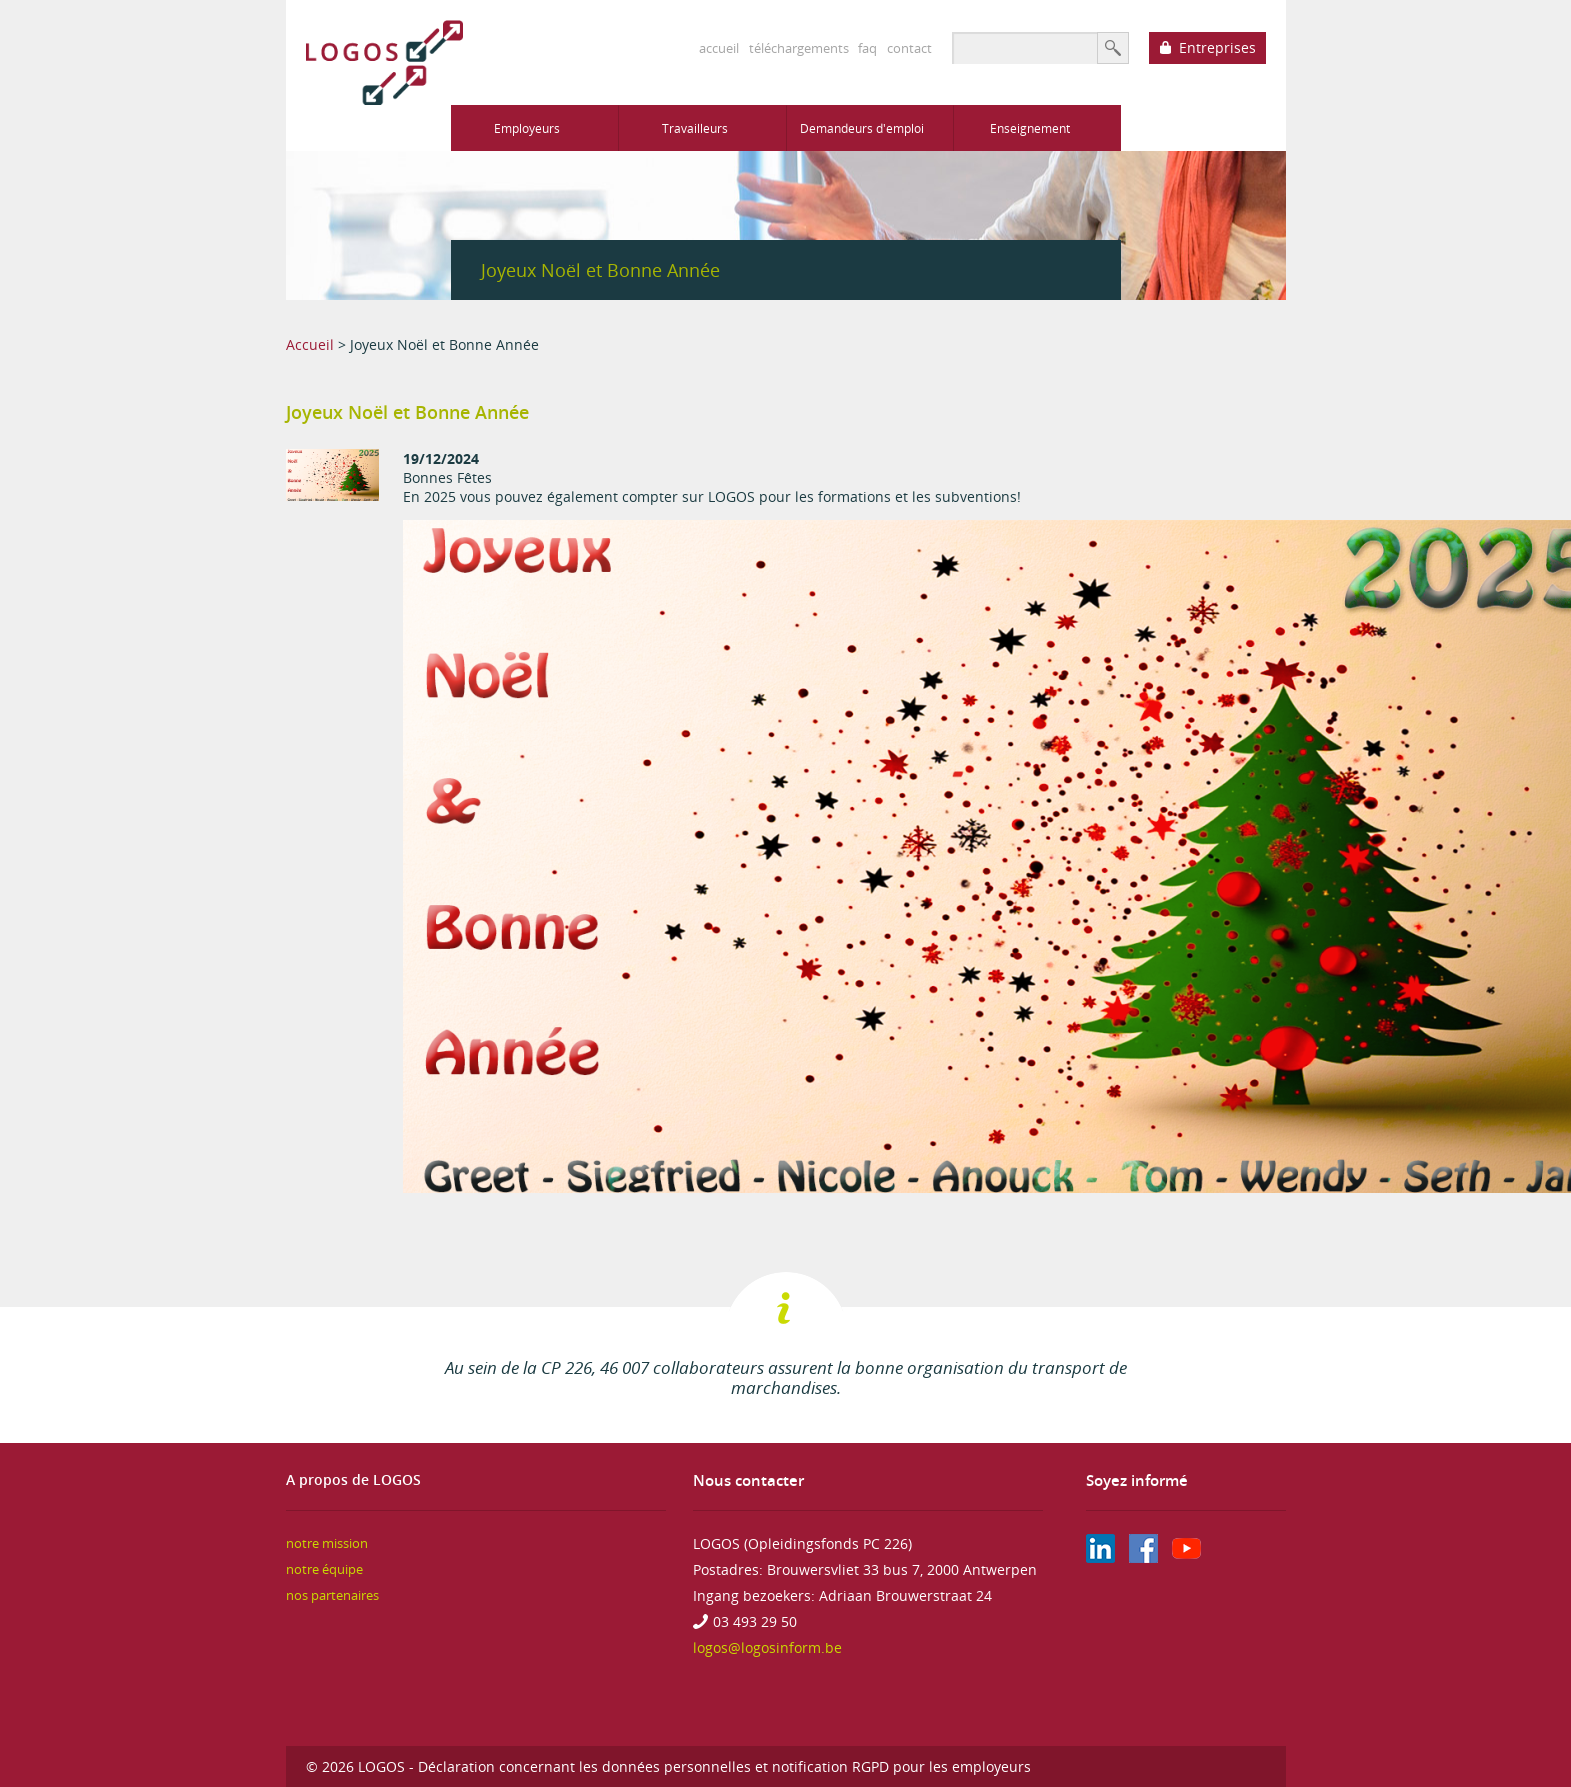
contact (909, 48)
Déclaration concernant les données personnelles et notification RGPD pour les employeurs (724, 1766)
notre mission (327, 1543)
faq (867, 48)
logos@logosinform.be (767, 1647)
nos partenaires (332, 1595)
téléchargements (799, 48)
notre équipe (324, 1569)
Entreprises (1217, 47)
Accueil (310, 344)
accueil (719, 48)
